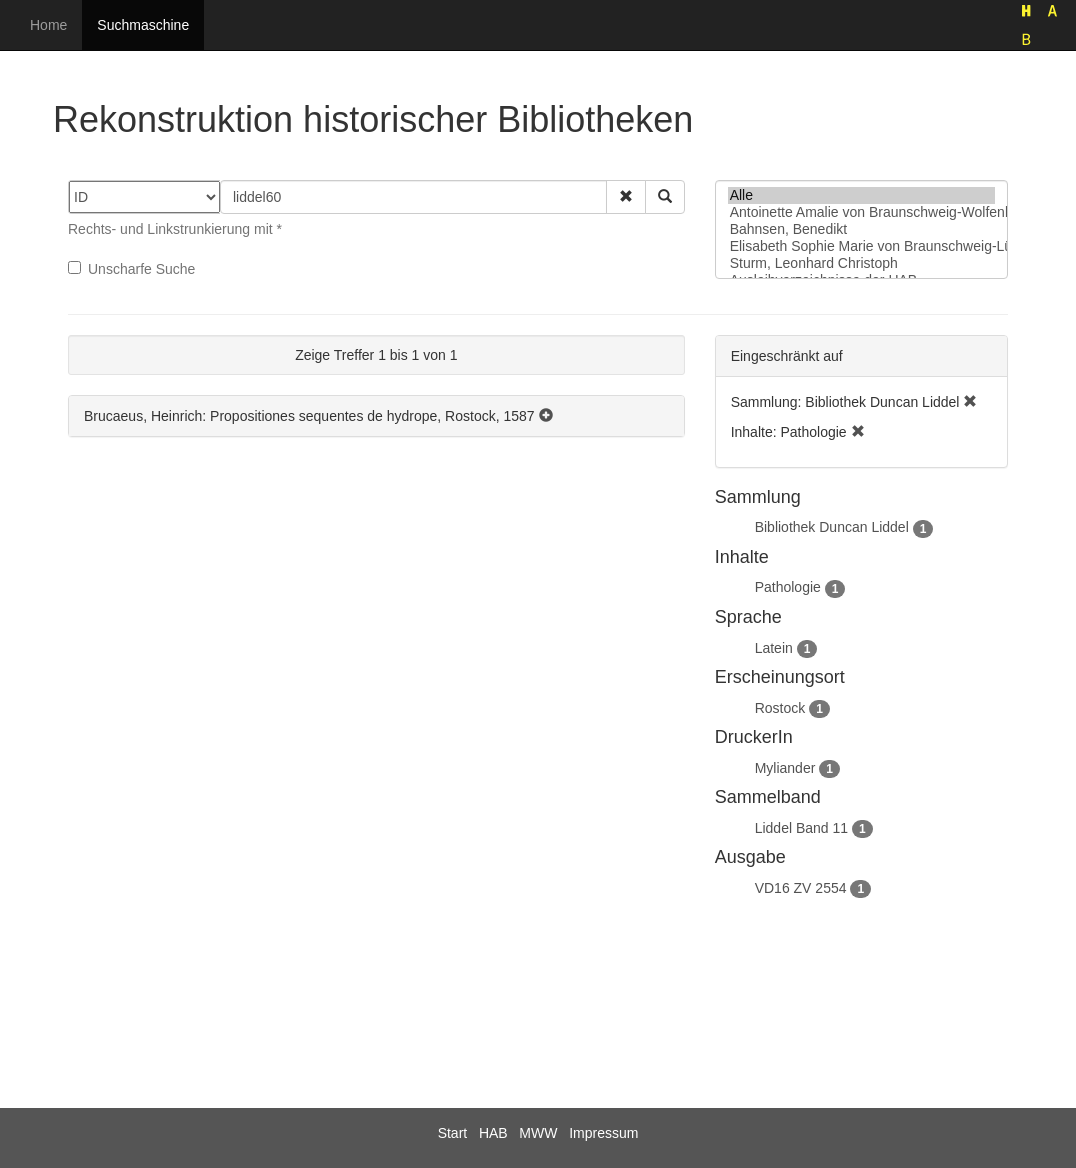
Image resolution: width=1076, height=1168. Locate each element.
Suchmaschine (143, 25)
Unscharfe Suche (131, 269)
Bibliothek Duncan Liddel (832, 527)
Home (48, 25)
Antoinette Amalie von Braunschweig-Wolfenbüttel (861, 212)
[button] (626, 197)
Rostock (780, 708)
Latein (774, 648)
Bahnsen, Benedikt (861, 229)
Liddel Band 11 (801, 828)
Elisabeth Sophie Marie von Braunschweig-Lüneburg (861, 246)
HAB (493, 1133)
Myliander (785, 768)
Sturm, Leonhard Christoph (861, 263)
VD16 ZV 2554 (801, 888)
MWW (538, 1133)
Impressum (603, 1133)
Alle (861, 195)
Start (453, 1133)
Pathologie (788, 587)
